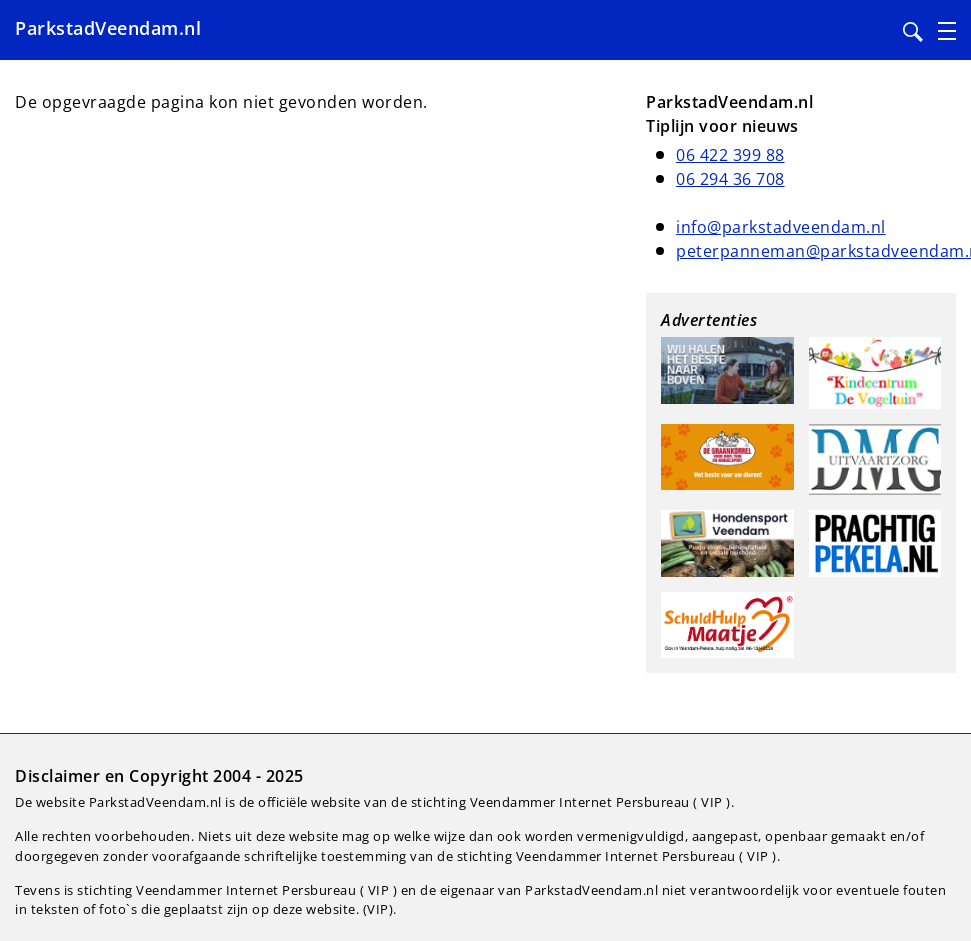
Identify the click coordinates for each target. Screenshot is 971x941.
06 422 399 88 (730, 155)
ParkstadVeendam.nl (108, 28)
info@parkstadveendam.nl (781, 227)
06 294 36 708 (730, 179)
